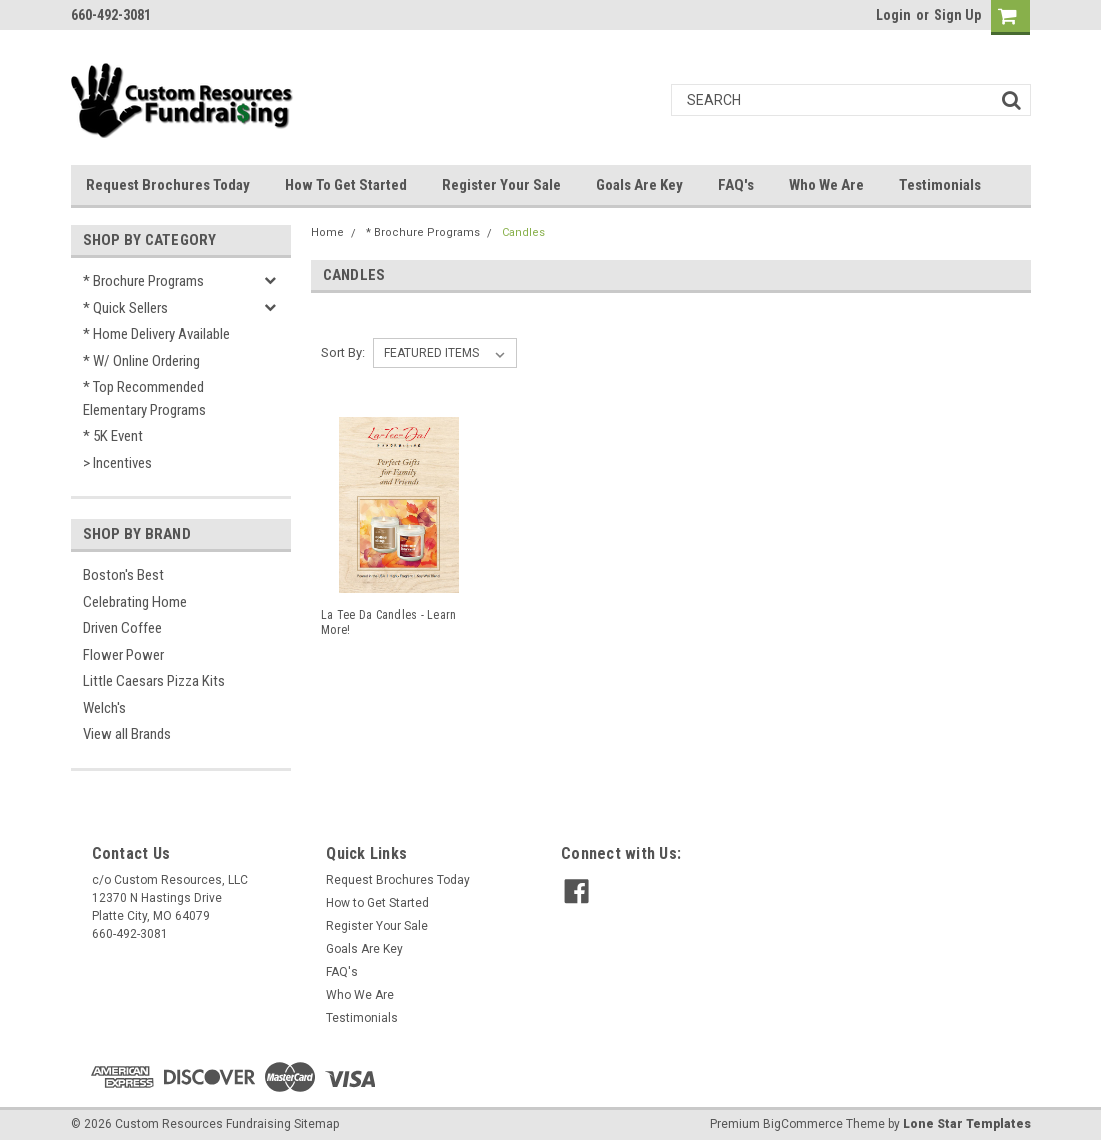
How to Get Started (346, 185)
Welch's (104, 708)
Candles (523, 232)
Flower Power (123, 655)
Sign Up (957, 15)
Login (893, 15)
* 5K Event (113, 436)
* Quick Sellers (125, 308)
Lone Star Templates (967, 1124)
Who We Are (826, 185)
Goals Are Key (639, 185)
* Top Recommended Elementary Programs (144, 398)
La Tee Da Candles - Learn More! (388, 622)
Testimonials (940, 185)
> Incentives (117, 463)
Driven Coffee (122, 628)
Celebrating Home (135, 602)
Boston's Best (123, 575)
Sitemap (316, 1124)
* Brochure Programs (143, 281)
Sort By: (343, 352)
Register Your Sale (501, 185)
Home (327, 232)
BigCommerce (803, 1124)
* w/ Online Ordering (141, 361)
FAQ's (736, 185)
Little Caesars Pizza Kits (154, 681)
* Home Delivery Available (156, 334)
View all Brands (127, 734)
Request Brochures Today (168, 185)
